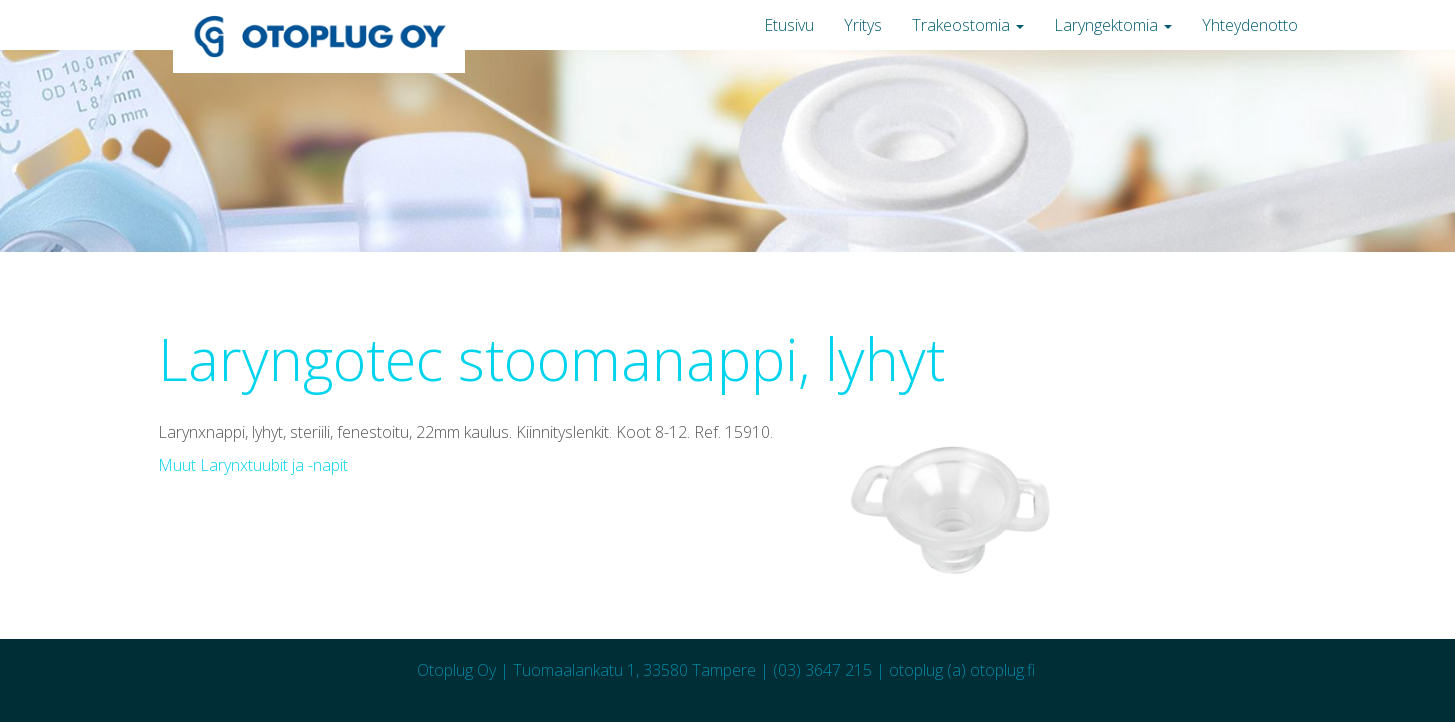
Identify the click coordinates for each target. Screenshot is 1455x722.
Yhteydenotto (1250, 25)
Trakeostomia (968, 25)
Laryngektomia (1113, 25)
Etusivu (789, 25)
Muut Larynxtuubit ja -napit (253, 465)
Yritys (863, 25)
